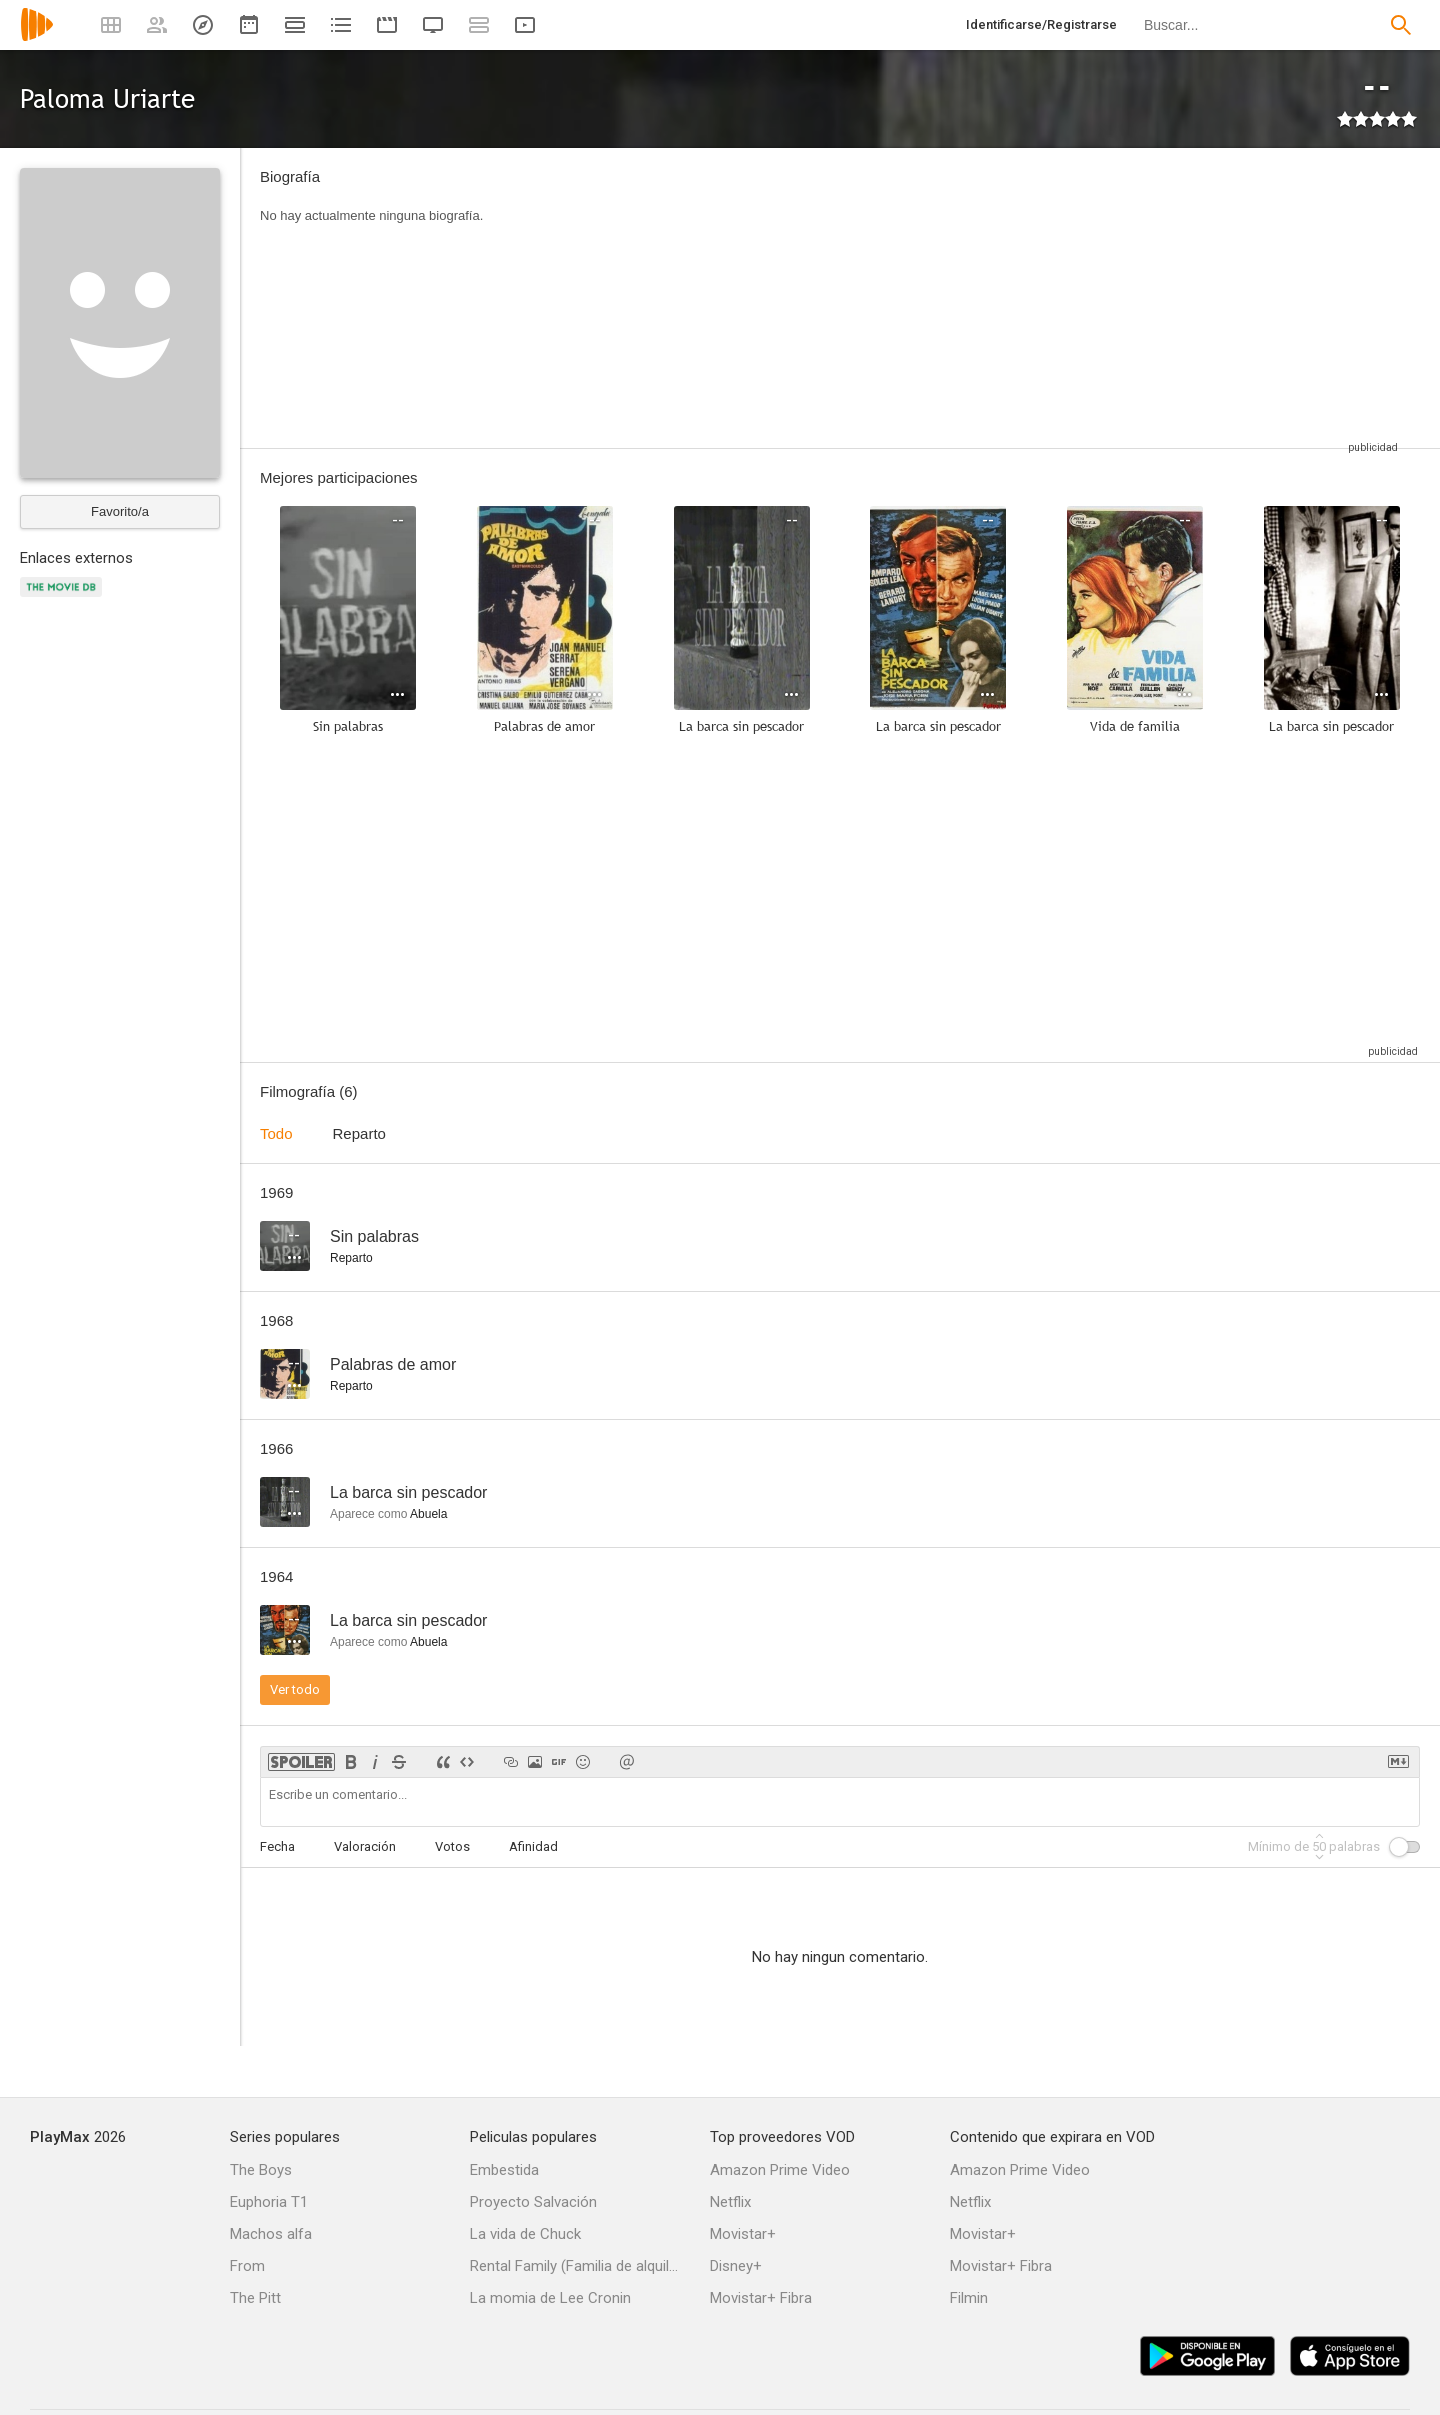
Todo (276, 1133)
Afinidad (533, 1846)
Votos (452, 1846)
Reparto (359, 1133)
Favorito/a (120, 511)
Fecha (277, 1846)
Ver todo (295, 1689)
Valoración (365, 1846)
